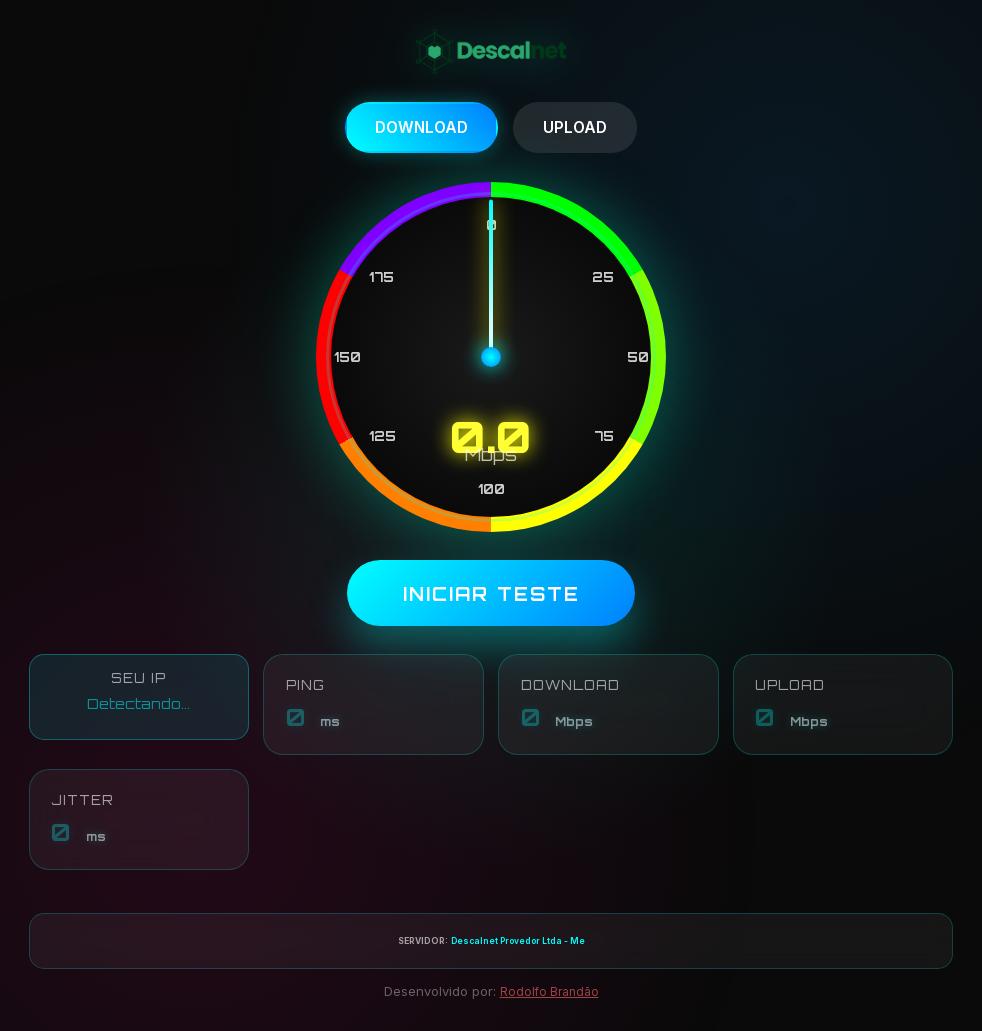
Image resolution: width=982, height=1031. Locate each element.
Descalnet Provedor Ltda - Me (518, 945)
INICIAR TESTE (491, 595)
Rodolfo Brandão (549, 996)
